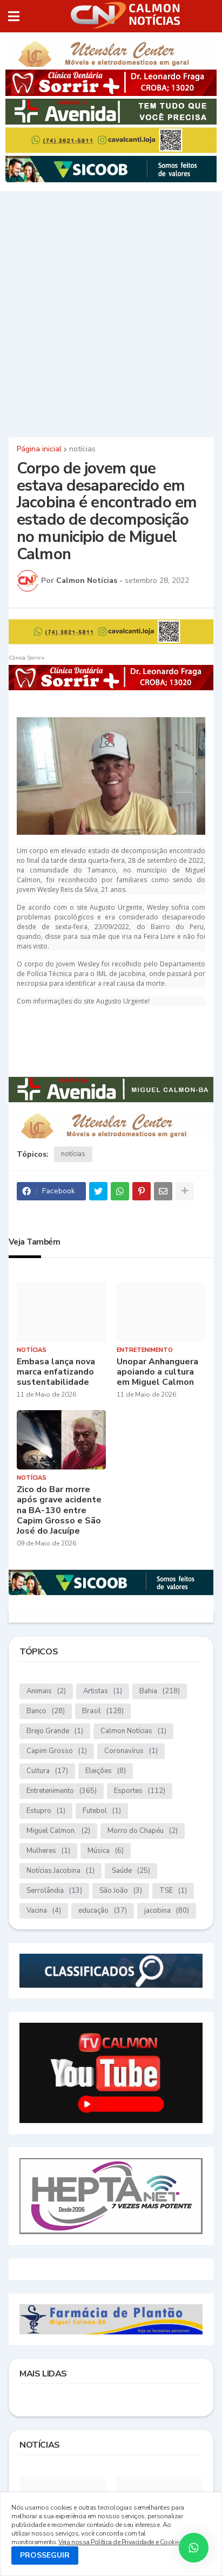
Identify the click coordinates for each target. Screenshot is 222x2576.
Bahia (159, 1691)
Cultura (47, 1771)
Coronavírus (131, 1751)
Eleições (105, 1771)
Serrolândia (54, 1891)
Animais (46, 1691)
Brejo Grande (54, 1731)
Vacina (43, 1911)
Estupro (45, 1811)
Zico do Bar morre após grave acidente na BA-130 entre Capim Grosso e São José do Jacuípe (59, 1510)
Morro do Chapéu (142, 1831)
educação (102, 1911)
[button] (14, 16)
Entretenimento (61, 1791)
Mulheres (48, 1851)
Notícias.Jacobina (60, 1871)
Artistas (102, 1691)
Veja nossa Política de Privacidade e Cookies (120, 2542)
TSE (173, 1891)
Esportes (139, 1791)
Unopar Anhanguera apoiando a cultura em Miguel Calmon (157, 1372)
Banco (45, 1711)
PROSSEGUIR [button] (45, 2555)
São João (120, 1891)
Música (106, 1851)
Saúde (131, 1871)
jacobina (166, 1911)
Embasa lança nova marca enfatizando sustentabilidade (56, 1372)
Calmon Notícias (133, 1731)
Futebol (102, 1811)
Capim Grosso (56, 1751)
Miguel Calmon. (58, 1831)
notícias (82, 449)
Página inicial (39, 449)
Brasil (103, 1711)
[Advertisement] (111, 312)
